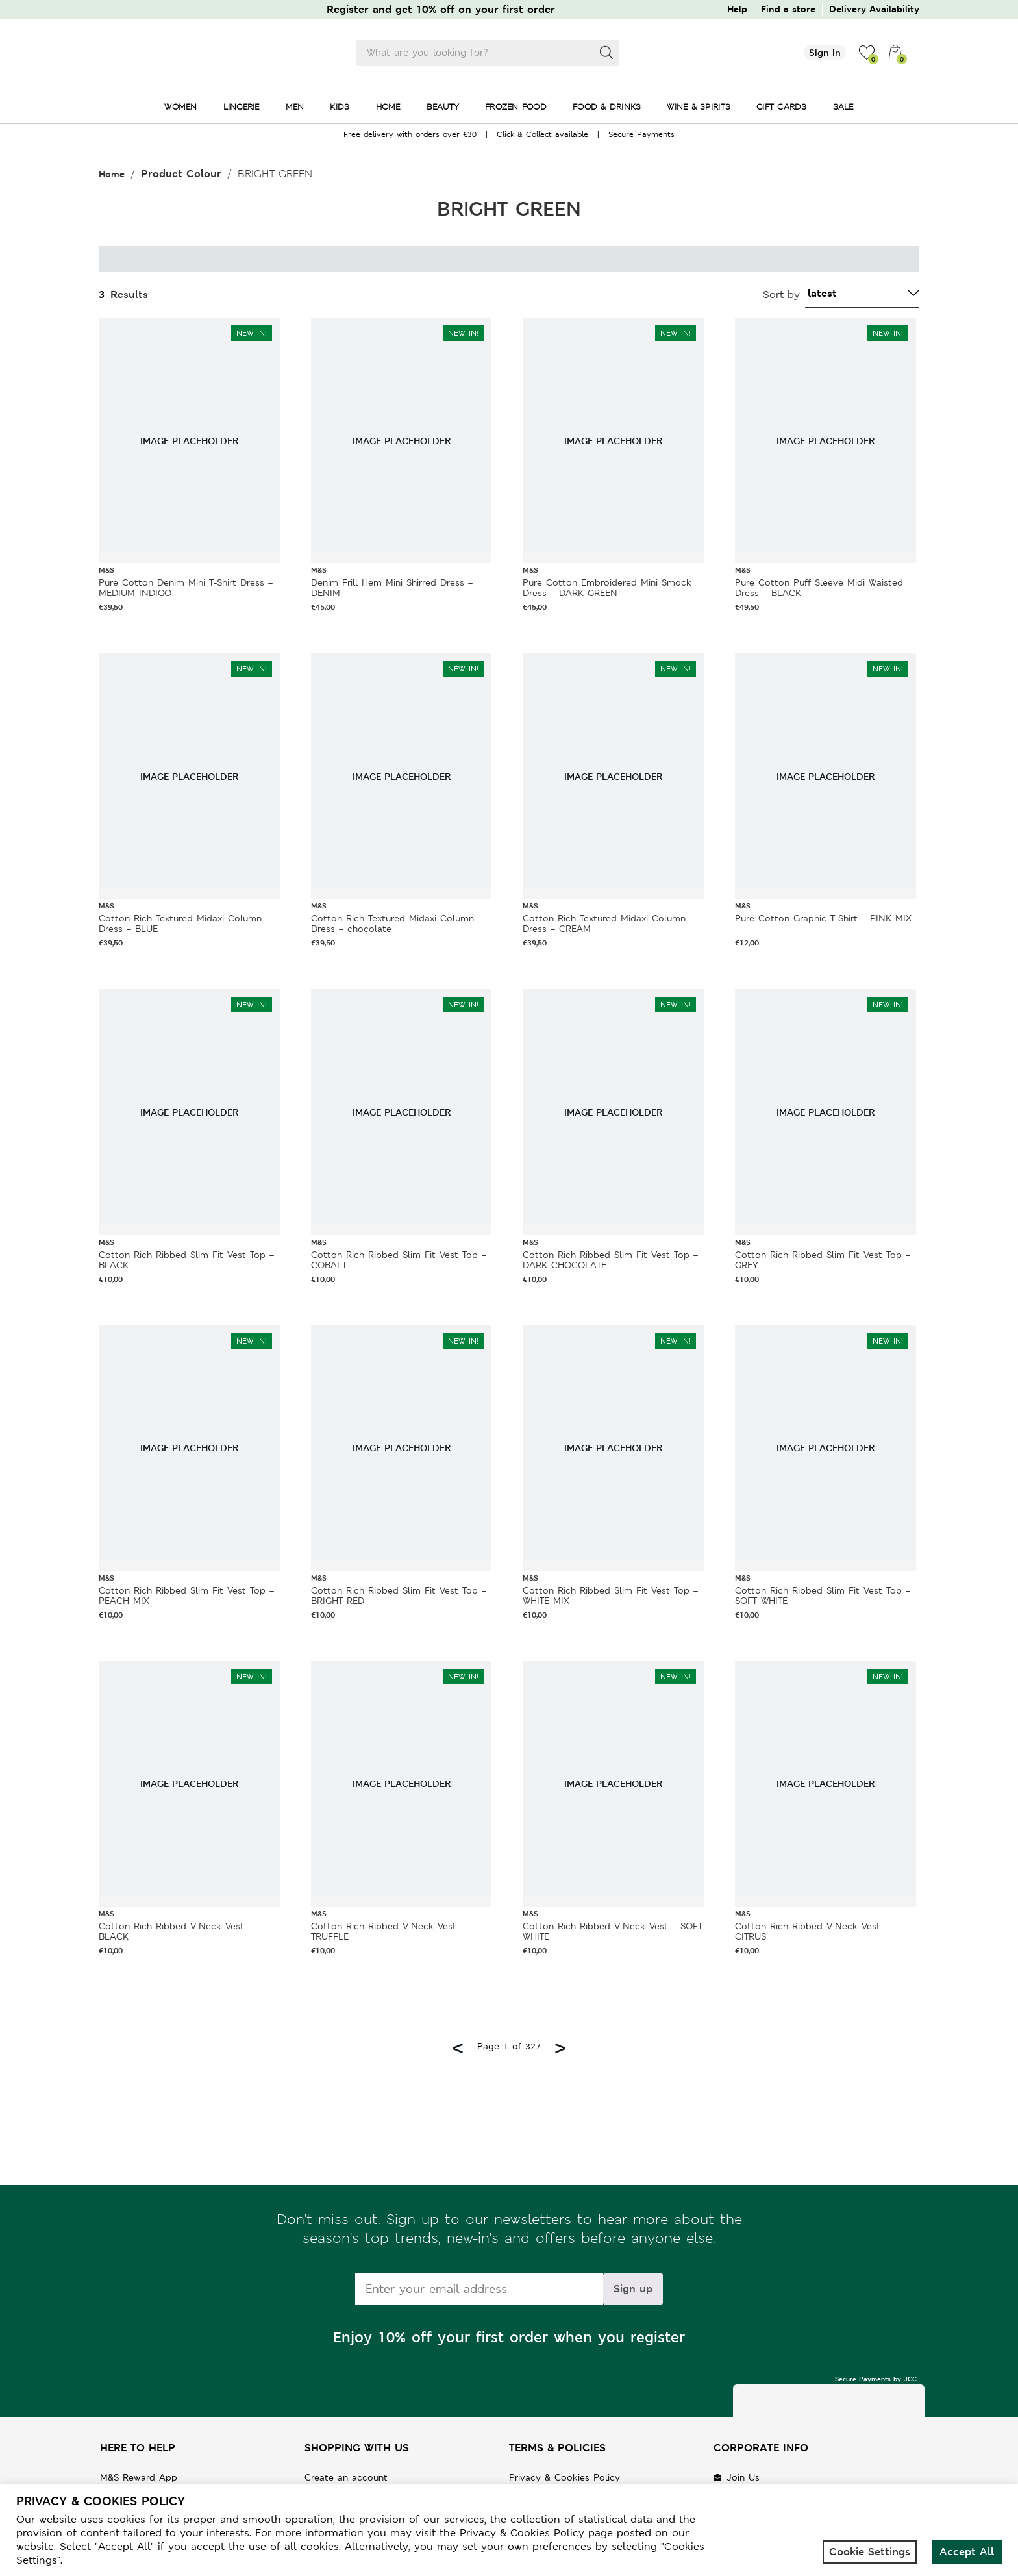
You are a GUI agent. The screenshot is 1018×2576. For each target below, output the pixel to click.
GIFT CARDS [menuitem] (781, 106)
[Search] (606, 53)
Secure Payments (641, 134)
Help (737, 9)
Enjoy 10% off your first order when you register (509, 2337)
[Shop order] (862, 293)
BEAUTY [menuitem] (443, 106)
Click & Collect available (542, 134)
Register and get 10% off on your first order (441, 9)
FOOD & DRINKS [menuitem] (607, 106)
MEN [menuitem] (295, 106)
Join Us (743, 2477)
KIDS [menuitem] (339, 106)
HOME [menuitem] (388, 106)
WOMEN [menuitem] (180, 106)
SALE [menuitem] (843, 106)
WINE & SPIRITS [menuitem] (698, 106)
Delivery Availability (874, 9)
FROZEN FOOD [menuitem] (516, 106)
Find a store (788, 9)
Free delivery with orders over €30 (410, 134)
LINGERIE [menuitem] (241, 106)
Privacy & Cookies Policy (564, 2477)
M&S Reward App (138, 2477)
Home (112, 174)
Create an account (346, 2477)
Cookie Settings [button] (869, 2551)
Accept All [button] (966, 2551)
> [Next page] (560, 2046)
